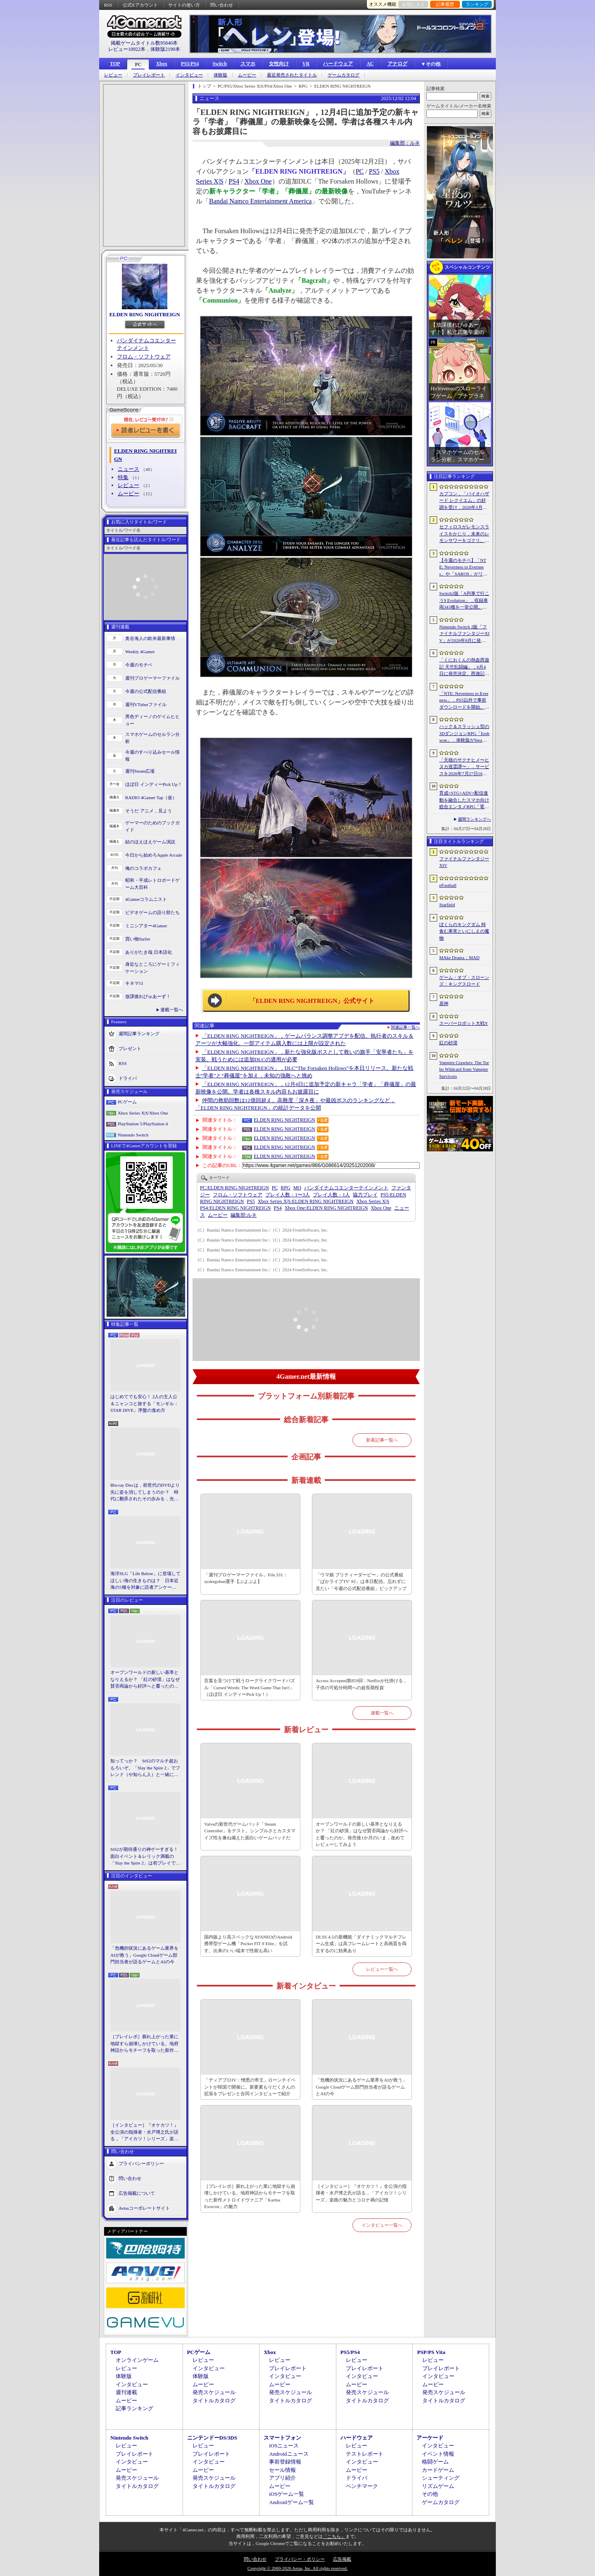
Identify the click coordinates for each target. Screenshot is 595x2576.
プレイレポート (149, 75)
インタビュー (189, 75)
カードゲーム (438, 2470)
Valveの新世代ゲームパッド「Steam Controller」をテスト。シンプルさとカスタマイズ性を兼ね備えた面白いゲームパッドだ (249, 1831)
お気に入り (413, 4)
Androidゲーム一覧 (291, 2502)
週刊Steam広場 (140, 771)
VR (305, 64)
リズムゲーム (438, 2486)
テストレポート (364, 2454)
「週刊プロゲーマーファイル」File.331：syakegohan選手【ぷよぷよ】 (245, 1578)
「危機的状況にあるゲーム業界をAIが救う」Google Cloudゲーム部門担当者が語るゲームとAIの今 (144, 1955)
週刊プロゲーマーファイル (152, 678)
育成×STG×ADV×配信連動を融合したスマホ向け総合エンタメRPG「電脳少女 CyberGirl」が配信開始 (464, 800)
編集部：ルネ (405, 143)
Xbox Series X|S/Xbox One (143, 1112)
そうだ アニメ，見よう (148, 810)
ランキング (477, 4)
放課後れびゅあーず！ (148, 996)
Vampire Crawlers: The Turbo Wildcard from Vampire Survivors (464, 1069)
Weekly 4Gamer (140, 651)
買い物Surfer (137, 938)
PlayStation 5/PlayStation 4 (143, 1123)
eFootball (448, 885)
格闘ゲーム (435, 2462)
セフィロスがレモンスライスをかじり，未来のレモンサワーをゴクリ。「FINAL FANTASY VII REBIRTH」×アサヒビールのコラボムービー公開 (464, 534)
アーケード (429, 2438)
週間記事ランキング (139, 1033)
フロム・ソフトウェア (144, 356)
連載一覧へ (171, 1009)
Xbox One (257, 181)
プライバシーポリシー (141, 2163)
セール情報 (282, 2470)
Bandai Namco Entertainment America (260, 201)
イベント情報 (438, 2454)
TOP (115, 64)
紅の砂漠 (448, 1042)
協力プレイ (365, 1195)
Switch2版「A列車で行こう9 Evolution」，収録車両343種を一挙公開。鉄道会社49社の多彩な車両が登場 (464, 601)
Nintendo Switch (133, 1134)
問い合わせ (221, 4)
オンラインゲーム (137, 2360)
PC (138, 64)
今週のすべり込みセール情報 (152, 756)
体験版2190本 (165, 49)
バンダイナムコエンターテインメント (346, 1188)
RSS (108, 4)
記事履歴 (445, 4)
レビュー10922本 (126, 49)
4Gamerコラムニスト (146, 899)
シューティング (440, 2478)
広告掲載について (137, 2192)
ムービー (247, 75)
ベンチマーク (362, 2486)
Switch (219, 64)
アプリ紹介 (282, 2478)
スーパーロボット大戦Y (463, 1023)
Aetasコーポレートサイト (144, 2207)
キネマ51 (134, 983)
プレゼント (130, 1048)
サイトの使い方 (184, 4)
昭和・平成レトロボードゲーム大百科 (152, 884)
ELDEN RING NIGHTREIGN (144, 314)
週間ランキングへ (474, 819)
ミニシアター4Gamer (146, 925)
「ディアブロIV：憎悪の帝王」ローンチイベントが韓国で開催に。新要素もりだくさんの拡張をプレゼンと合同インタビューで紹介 (249, 2086)
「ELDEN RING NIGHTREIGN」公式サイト (312, 1001)
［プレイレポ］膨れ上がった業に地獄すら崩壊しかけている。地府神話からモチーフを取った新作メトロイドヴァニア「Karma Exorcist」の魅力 (144, 2044)
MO (297, 1188)
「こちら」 (334, 2536)
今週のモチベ (138, 664)
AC (370, 64)
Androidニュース (288, 2454)
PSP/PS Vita (431, 2352)
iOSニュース (284, 2445)
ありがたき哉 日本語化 (148, 952)
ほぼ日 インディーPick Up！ (153, 784)
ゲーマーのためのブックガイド (152, 826)
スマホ (247, 64)
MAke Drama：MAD (459, 957)
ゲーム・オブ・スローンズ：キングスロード (464, 981)
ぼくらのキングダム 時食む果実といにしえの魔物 (464, 931)
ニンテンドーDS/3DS (212, 2438)
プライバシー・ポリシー (300, 2559)
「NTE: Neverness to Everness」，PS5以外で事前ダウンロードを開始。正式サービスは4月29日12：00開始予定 (464, 701)
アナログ (397, 64)
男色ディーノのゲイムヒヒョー (152, 720)
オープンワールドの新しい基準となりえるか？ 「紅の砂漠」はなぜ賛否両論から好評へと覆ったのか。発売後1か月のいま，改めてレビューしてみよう (145, 1680)
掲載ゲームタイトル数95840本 (144, 43)
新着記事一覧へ (382, 1439)
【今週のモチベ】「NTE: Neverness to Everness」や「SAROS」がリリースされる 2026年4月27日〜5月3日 (463, 568)
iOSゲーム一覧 (286, 2494)
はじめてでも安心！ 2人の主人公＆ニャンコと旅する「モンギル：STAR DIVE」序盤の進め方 (144, 1403)
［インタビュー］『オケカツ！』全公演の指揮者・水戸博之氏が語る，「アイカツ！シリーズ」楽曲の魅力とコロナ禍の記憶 (144, 2132)
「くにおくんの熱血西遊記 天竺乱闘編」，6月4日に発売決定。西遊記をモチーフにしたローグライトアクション (464, 667)
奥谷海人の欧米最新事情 (150, 638)
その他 (430, 2494)
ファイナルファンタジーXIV (464, 862)
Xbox (161, 64)
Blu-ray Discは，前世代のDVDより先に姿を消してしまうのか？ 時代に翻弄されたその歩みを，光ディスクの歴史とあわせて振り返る (145, 1492)
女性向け (279, 64)
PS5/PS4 (190, 64)
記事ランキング (134, 2408)
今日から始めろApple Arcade (153, 854)
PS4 (233, 181)
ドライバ (128, 1078)
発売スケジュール (214, 2392)
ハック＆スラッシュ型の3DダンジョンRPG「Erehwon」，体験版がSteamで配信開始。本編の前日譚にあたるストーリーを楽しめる (464, 734)
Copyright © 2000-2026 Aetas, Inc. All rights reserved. (297, 2568)
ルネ (244, 1215)
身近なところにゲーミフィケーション (152, 968)
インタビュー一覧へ (382, 2225)
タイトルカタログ (214, 2400)
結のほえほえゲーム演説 (150, 841)
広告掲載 (342, 2559)
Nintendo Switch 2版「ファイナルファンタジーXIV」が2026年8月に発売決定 (464, 634)
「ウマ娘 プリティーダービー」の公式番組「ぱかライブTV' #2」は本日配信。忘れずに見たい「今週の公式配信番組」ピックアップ (361, 1581)
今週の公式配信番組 (145, 691)
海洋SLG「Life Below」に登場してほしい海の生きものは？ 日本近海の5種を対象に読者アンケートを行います (145, 1581)
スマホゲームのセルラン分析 (152, 738)
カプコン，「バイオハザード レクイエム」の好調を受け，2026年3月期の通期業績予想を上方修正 (464, 501)
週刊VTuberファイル (146, 704)
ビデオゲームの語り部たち (152, 912)
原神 (443, 1003)
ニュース (128, 469)
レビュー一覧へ (382, 1969)
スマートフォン (282, 2438)
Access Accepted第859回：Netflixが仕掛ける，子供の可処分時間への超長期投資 (361, 1684)
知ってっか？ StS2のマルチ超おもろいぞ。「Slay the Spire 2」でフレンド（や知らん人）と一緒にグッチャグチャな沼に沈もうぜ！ (145, 1768)
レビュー (113, 75)
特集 (123, 477)
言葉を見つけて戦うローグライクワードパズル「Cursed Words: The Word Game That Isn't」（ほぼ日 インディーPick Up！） (249, 1687)
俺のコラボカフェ (143, 868)
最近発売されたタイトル (292, 75)
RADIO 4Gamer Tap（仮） (151, 797)
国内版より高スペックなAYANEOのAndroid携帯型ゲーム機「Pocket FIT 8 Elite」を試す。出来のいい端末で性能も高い (248, 1943)
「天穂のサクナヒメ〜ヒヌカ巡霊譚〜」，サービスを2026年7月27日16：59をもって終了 (464, 767)
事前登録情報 (285, 2462)
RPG (285, 1188)
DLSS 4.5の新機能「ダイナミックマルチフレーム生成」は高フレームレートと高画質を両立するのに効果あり (361, 1943)
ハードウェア (338, 64)
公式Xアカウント (140, 4)
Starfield (447, 904)
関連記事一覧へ (405, 1027)
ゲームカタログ (343, 75)
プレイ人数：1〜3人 (287, 1195)
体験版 (220, 75)
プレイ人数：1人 (331, 1195)
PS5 (374, 171)
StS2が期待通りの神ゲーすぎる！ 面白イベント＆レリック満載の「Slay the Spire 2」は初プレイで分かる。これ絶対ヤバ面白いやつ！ (145, 1857)
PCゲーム (127, 1101)
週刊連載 (126, 2392)
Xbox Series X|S (372, 1201)
